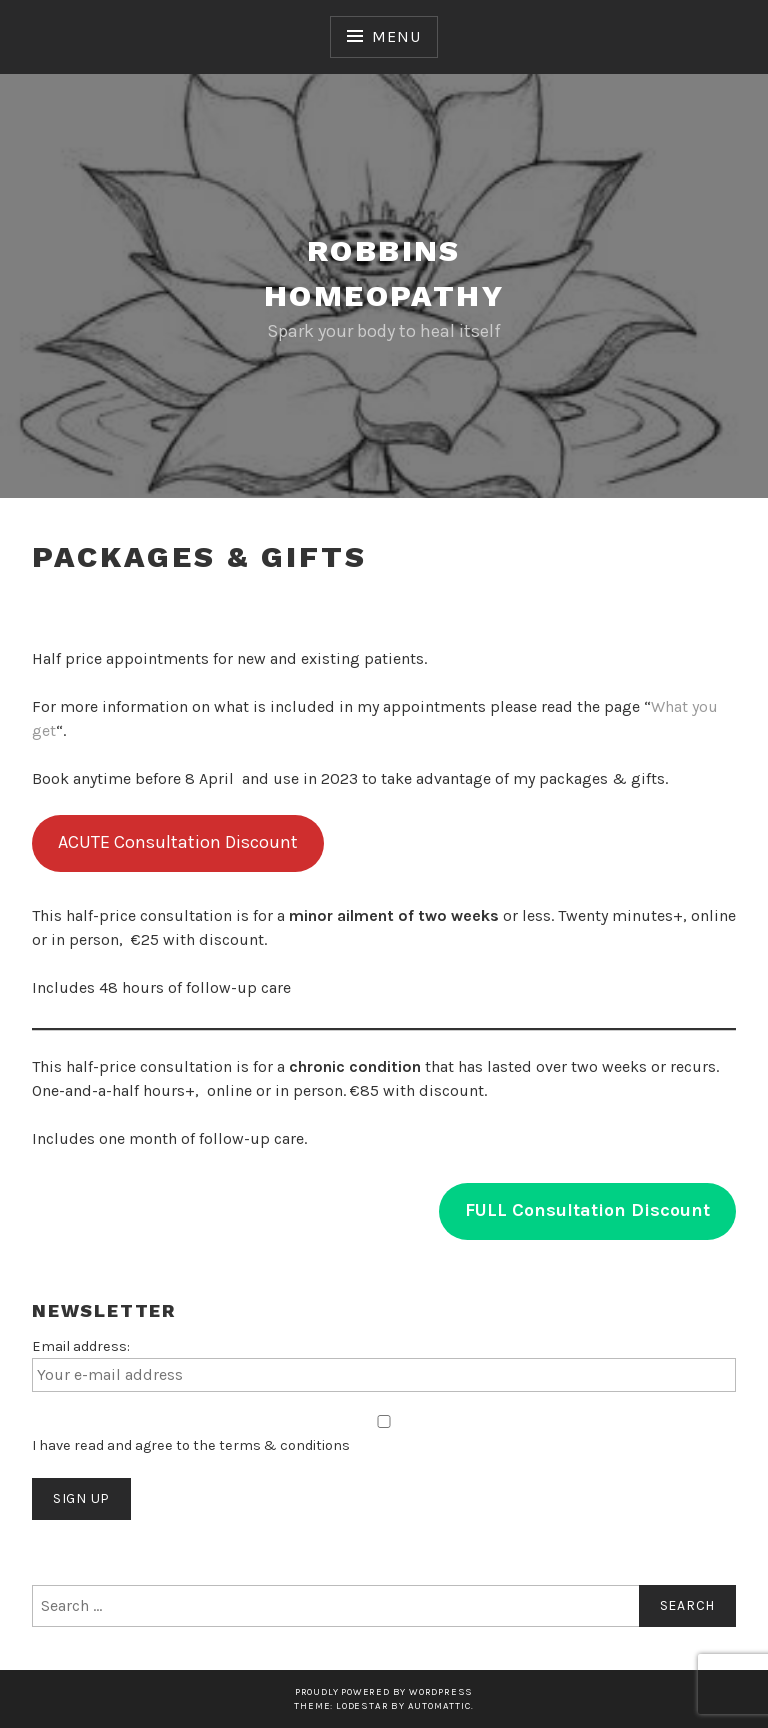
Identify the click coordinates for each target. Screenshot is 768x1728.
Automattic (439, 1705)
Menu (396, 36)
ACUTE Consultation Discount (178, 842)
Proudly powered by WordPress (384, 1691)
